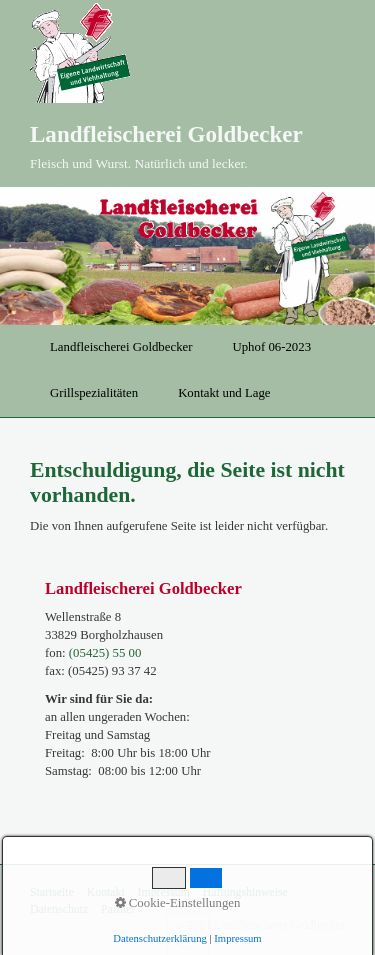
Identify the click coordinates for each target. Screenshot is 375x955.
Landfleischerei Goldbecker (166, 134)
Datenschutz (59, 909)
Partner (118, 909)
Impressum (164, 892)
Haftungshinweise (245, 892)
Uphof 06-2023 (271, 347)
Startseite (52, 892)
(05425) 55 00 (105, 653)
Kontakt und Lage (224, 393)
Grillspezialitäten (94, 393)
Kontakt (106, 892)
